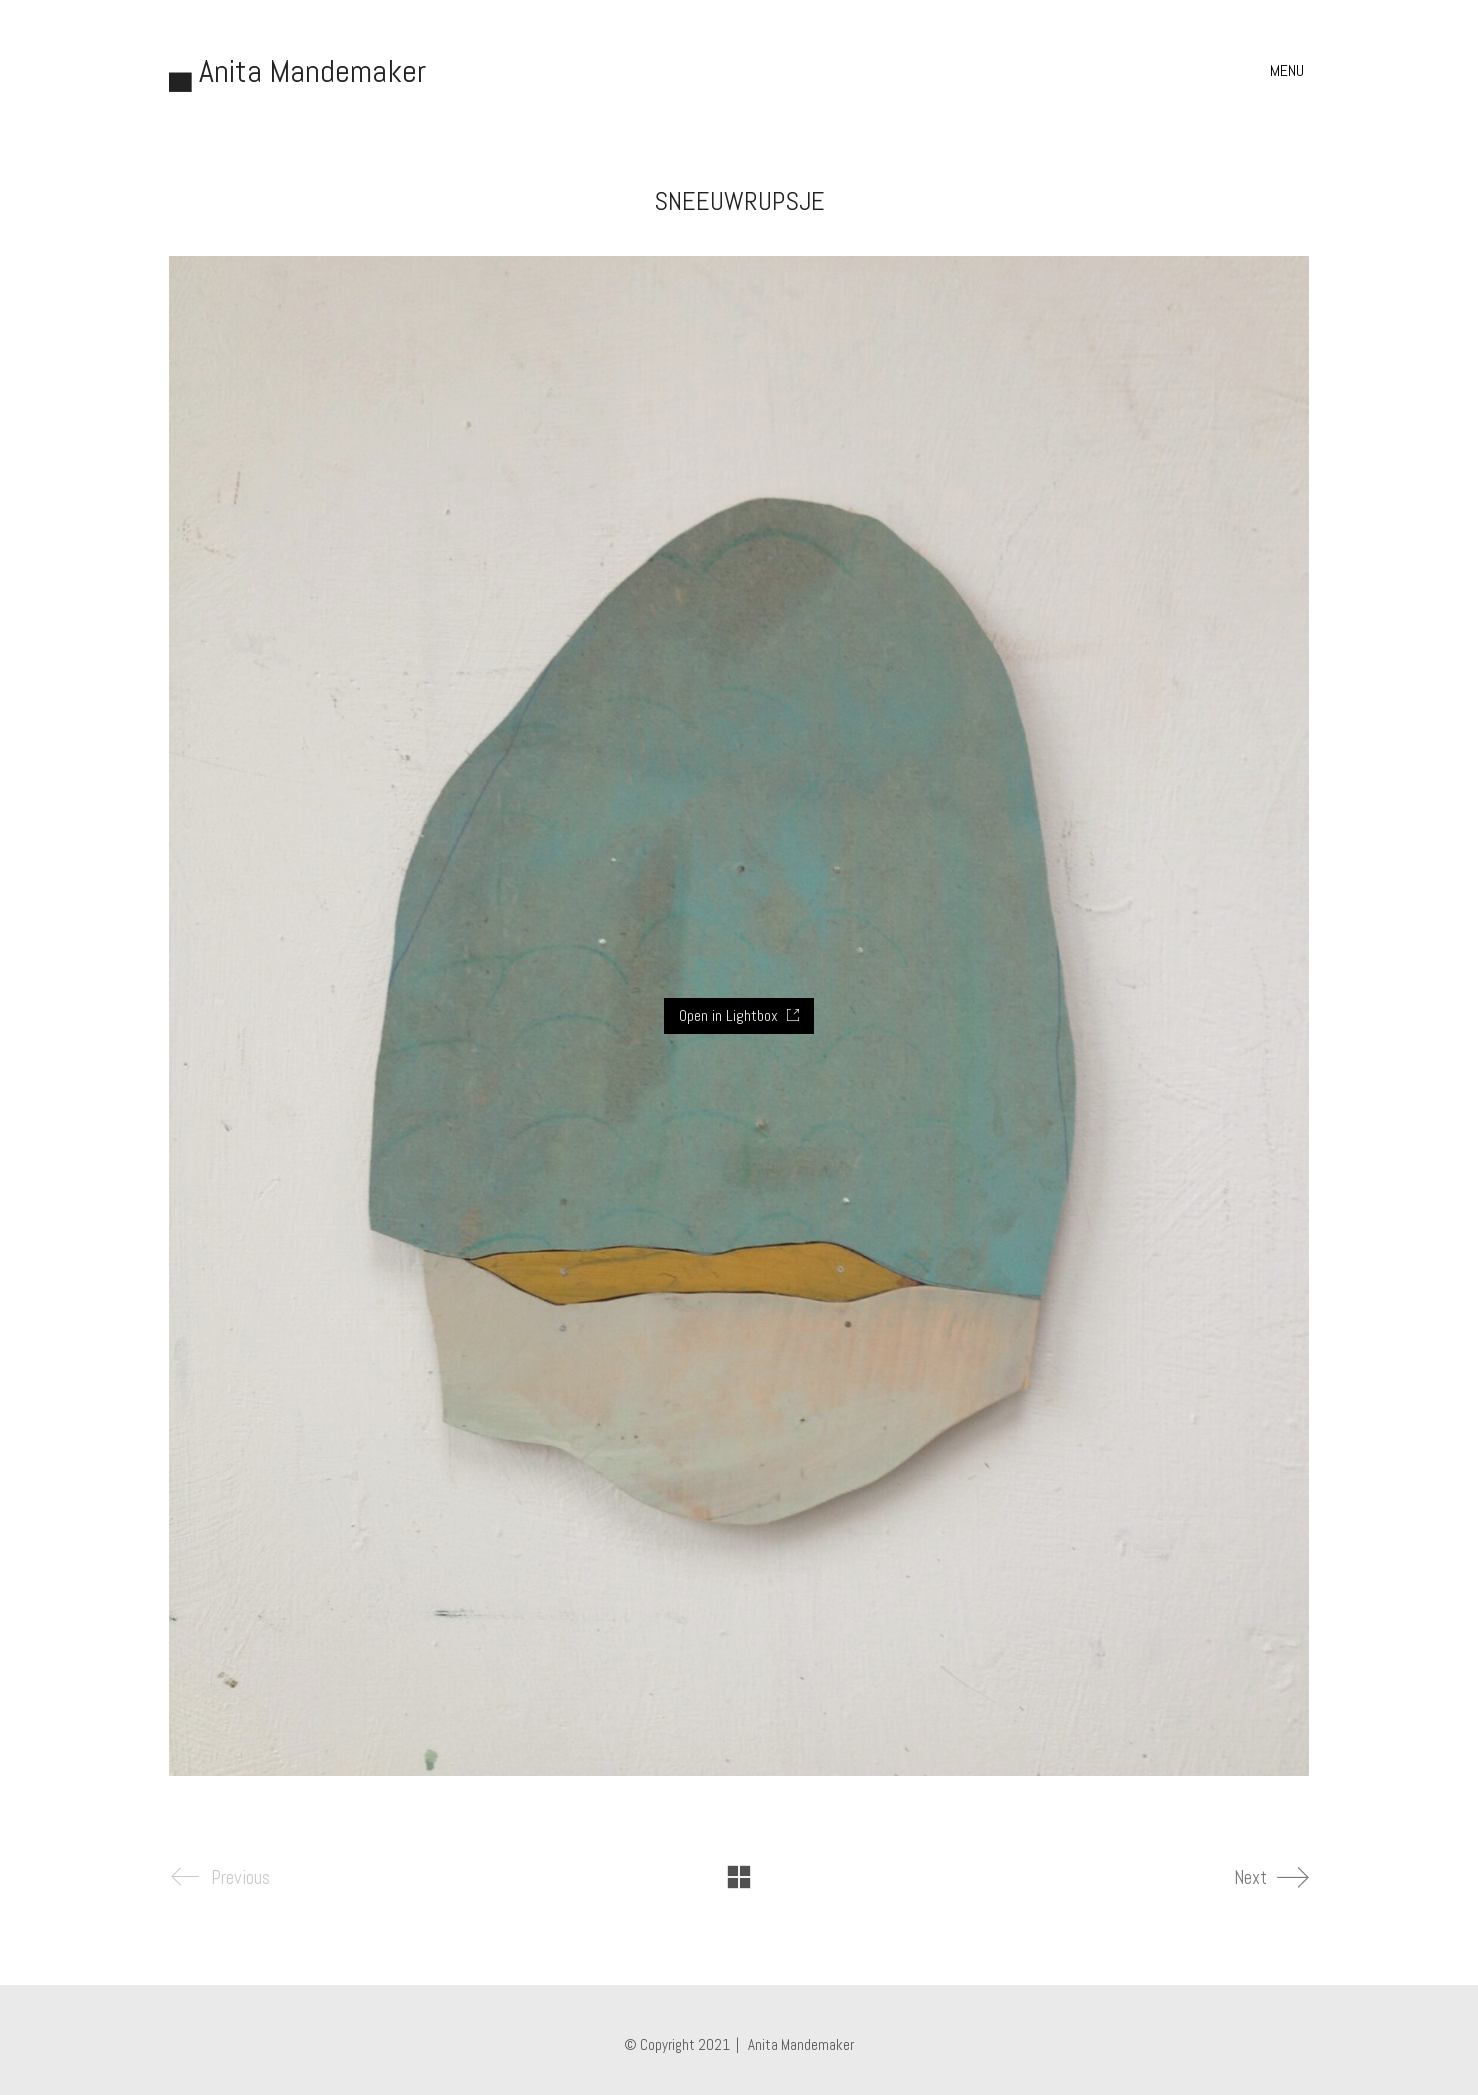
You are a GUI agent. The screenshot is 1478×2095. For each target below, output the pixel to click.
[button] (1289, 71)
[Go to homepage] (297, 71)
